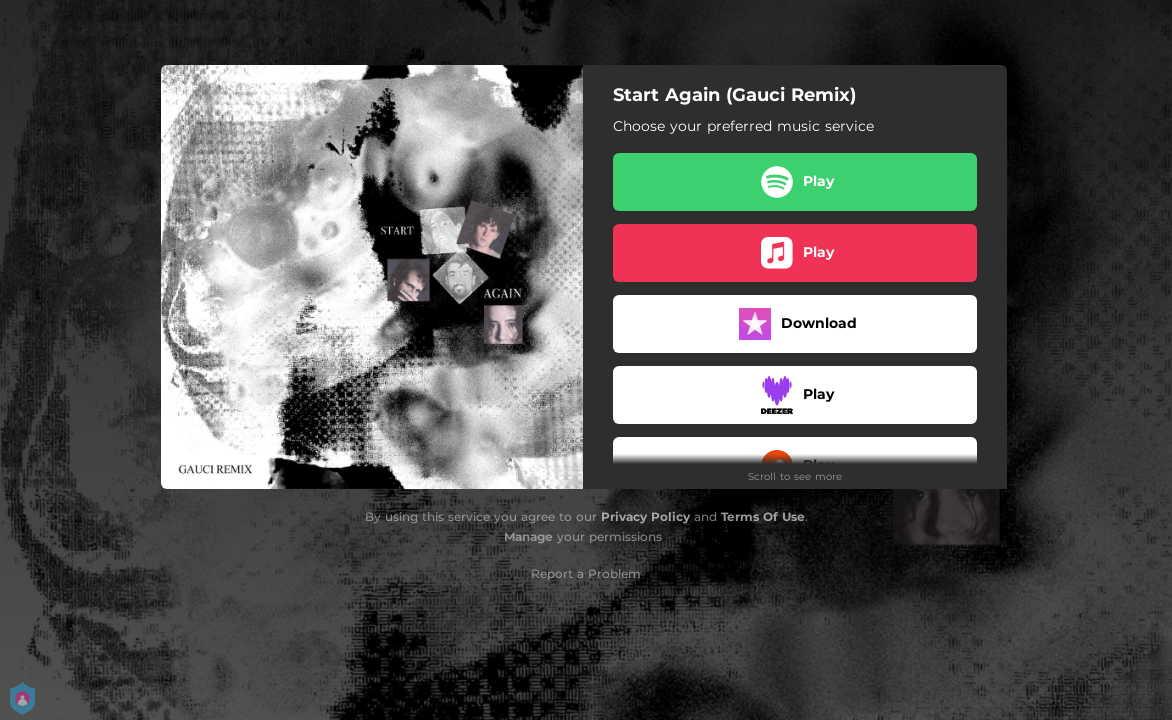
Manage (528, 536)
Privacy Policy (645, 516)
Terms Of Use (763, 516)
